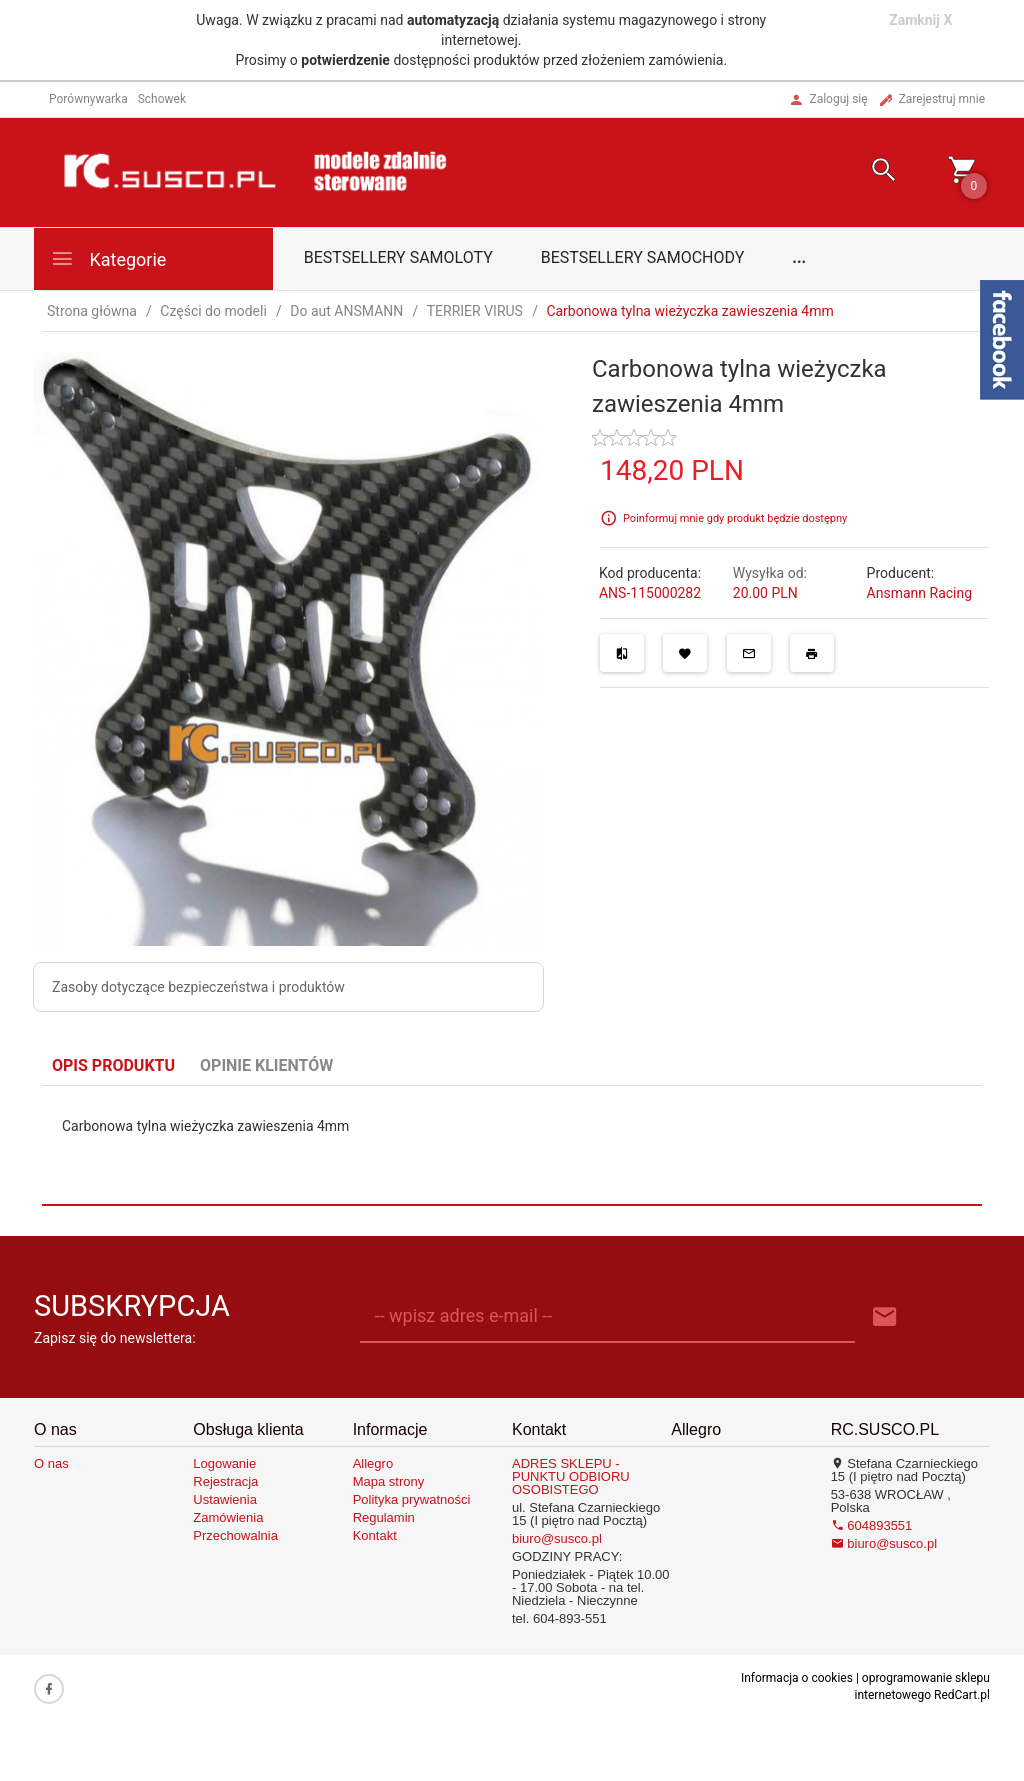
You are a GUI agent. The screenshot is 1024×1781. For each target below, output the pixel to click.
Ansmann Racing (920, 593)
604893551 (872, 1525)
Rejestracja (225, 1481)
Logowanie (224, 1463)
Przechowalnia (235, 1535)
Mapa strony (389, 1481)
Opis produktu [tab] (113, 1065)
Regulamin (384, 1517)
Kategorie (108, 258)
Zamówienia (228, 1517)
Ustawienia (225, 1499)
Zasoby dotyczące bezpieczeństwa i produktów (198, 987)
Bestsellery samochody (643, 257)
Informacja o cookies (797, 1678)
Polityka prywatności (412, 1499)
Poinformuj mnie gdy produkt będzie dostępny (735, 518)
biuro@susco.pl (557, 1538)
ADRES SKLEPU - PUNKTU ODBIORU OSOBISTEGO (571, 1476)
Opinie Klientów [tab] (266, 1065)
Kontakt (375, 1535)
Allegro (373, 1463)
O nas (51, 1463)
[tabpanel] (512, 1145)
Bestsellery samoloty (398, 257)
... (799, 257)
